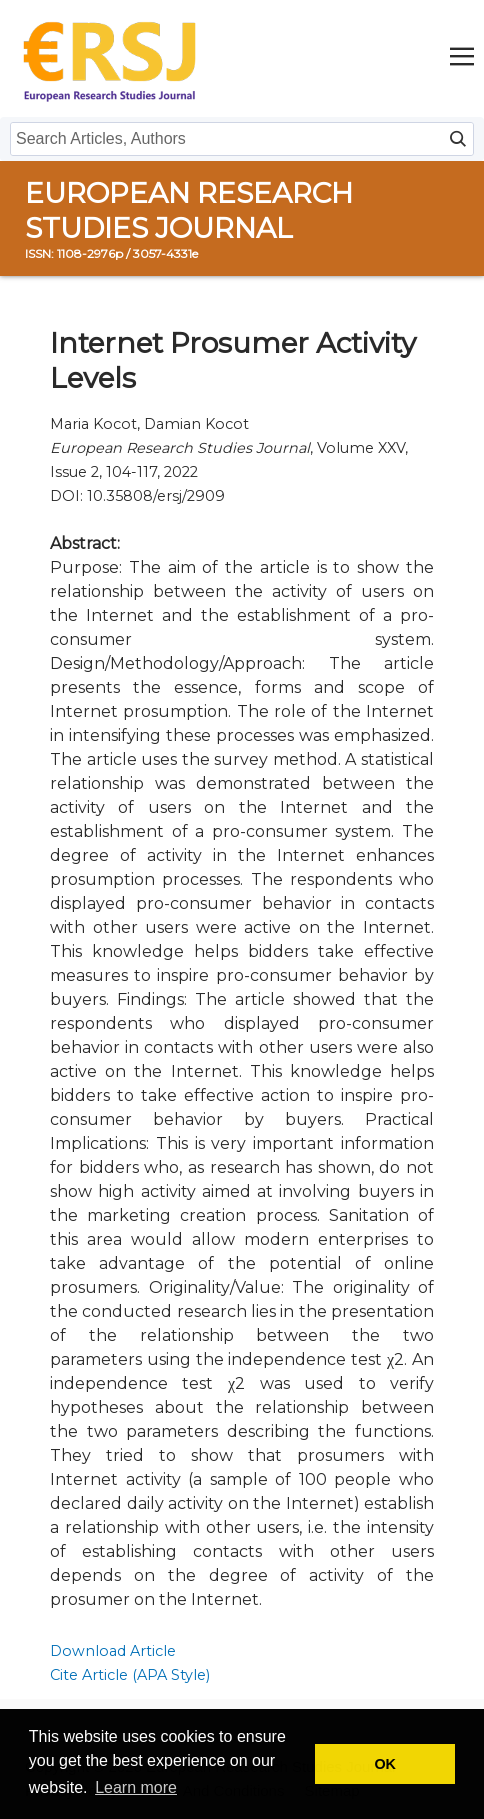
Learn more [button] (136, 1787)
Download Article (113, 1651)
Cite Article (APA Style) (130, 1675)
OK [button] (385, 1764)
